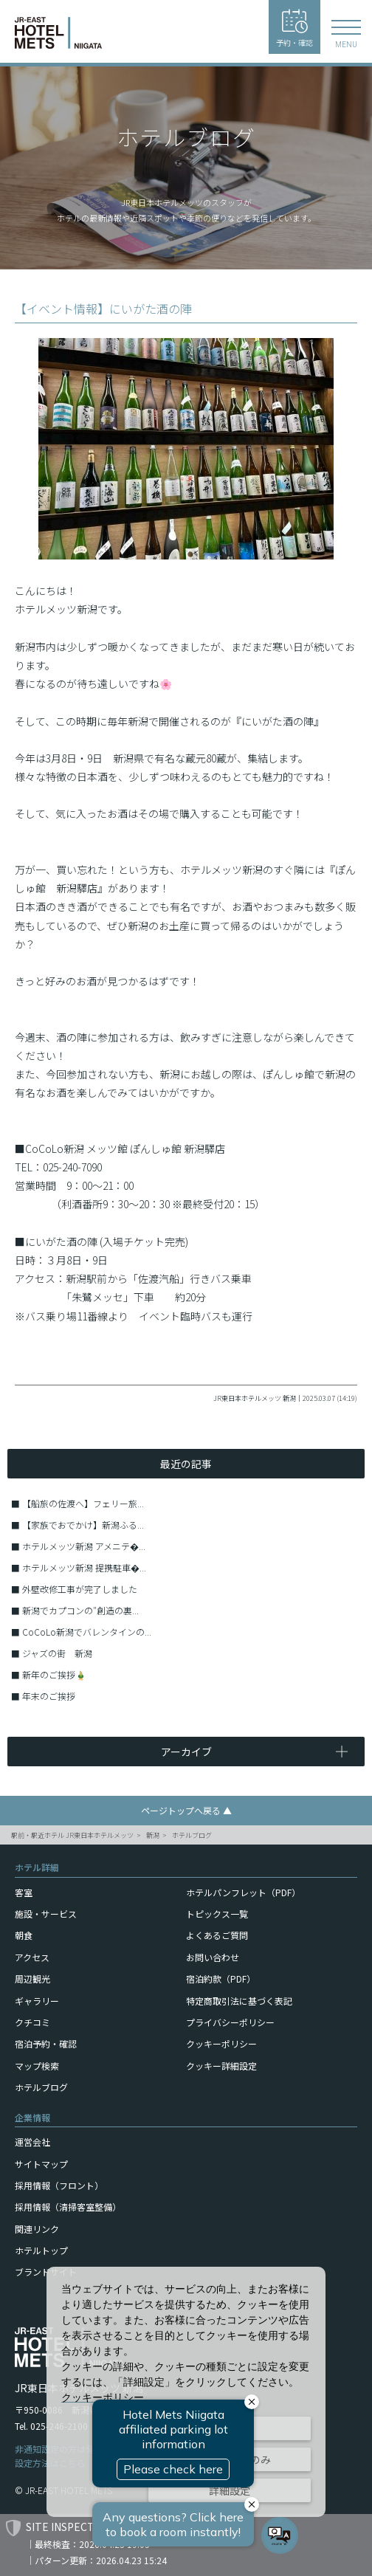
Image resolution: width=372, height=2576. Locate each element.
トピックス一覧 (217, 1913)
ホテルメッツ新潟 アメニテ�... (83, 1546)
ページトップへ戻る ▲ (186, 1810)
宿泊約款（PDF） (220, 1978)
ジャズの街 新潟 (57, 1653)
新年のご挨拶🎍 (54, 1674)
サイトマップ (41, 2163)
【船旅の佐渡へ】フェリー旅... (83, 1503)
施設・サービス (46, 1913)
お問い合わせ (212, 1957)
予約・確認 (294, 28)
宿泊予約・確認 (46, 2043)
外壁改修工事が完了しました (79, 1589)
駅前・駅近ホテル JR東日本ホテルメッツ (72, 1835)
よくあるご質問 (217, 1935)
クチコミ (32, 2022)
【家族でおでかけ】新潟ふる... (83, 1524)
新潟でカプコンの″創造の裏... (80, 1610)
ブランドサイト (46, 2271)
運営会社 (32, 2141)
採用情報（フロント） (59, 2185)
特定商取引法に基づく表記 (239, 2000)
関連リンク (37, 2228)
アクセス (32, 1957)
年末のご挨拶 (48, 1696)
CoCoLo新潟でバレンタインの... (86, 1631)
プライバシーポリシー (230, 2022)
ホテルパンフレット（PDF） (243, 1892)
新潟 (152, 1835)
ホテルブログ (192, 1835)
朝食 (23, 1935)
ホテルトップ (41, 2250)
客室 (23, 1892)
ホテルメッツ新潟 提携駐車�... (84, 1567)
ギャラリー (37, 2000)
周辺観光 (32, 1978)
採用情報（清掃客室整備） (68, 2206)
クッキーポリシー (221, 2043)
